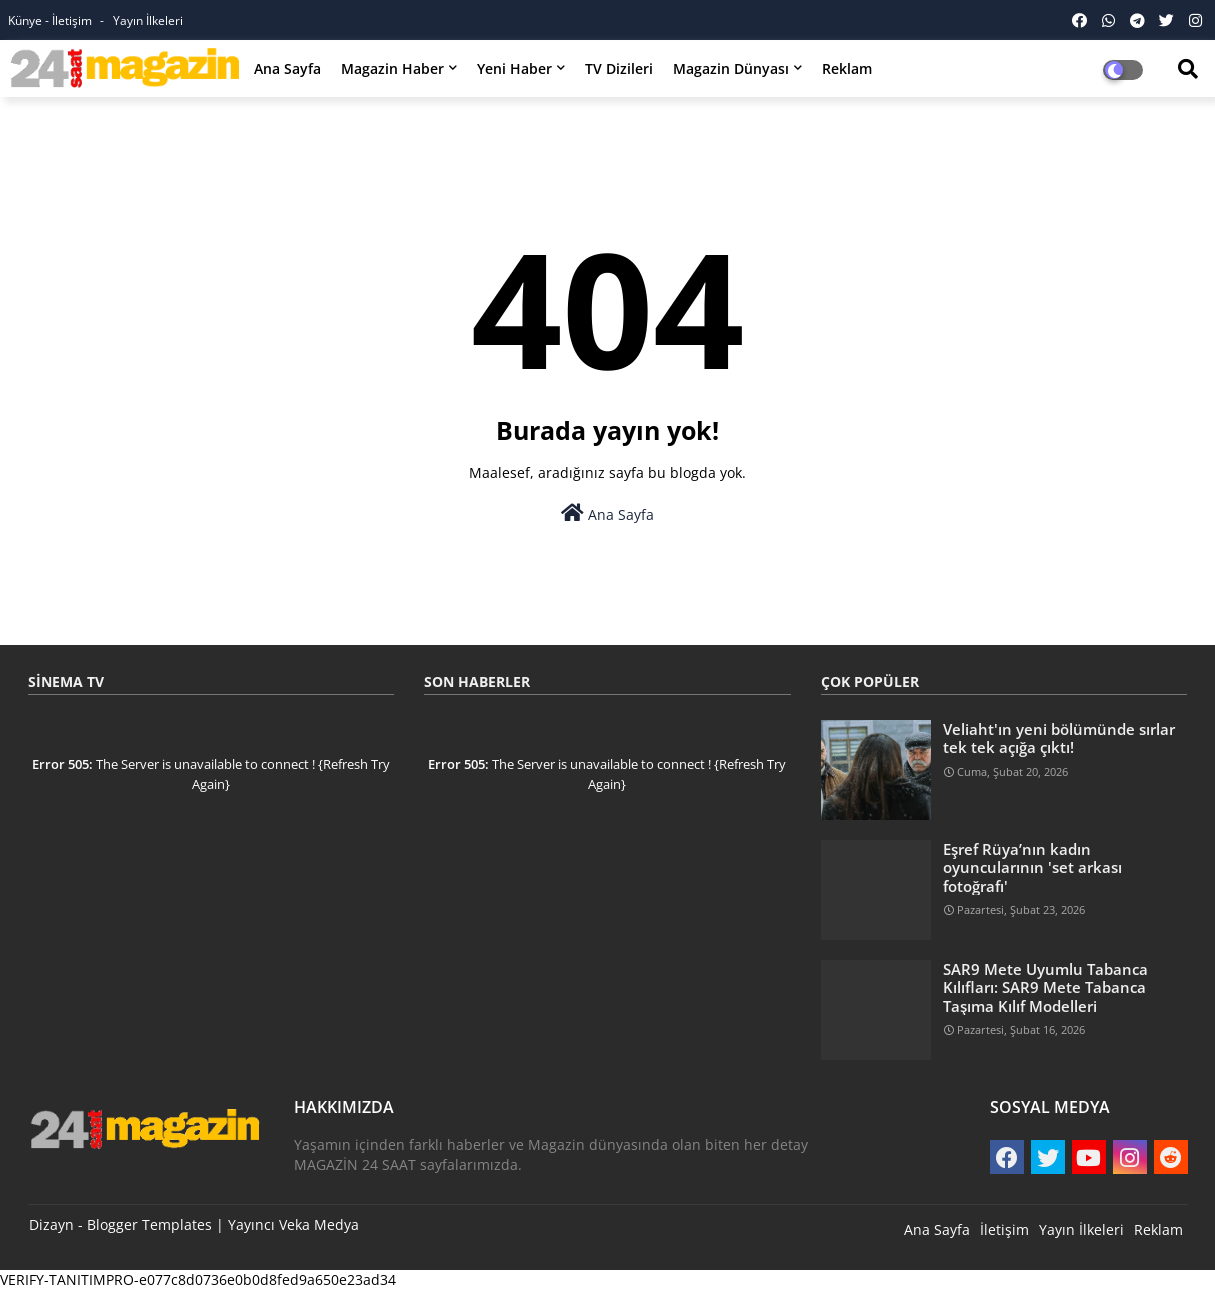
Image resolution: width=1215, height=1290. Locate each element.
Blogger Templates (149, 1224)
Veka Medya (319, 1224)
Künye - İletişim (51, 20)
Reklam (847, 68)
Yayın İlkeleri (148, 20)
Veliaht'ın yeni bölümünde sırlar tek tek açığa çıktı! (1059, 738)
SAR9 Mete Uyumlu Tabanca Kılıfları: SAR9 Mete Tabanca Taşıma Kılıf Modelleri (1045, 987)
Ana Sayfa (287, 68)
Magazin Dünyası (731, 68)
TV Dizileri (619, 68)
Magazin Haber (392, 68)
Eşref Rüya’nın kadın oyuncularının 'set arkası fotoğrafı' (1032, 867)
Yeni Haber (514, 68)
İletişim (1004, 1229)
